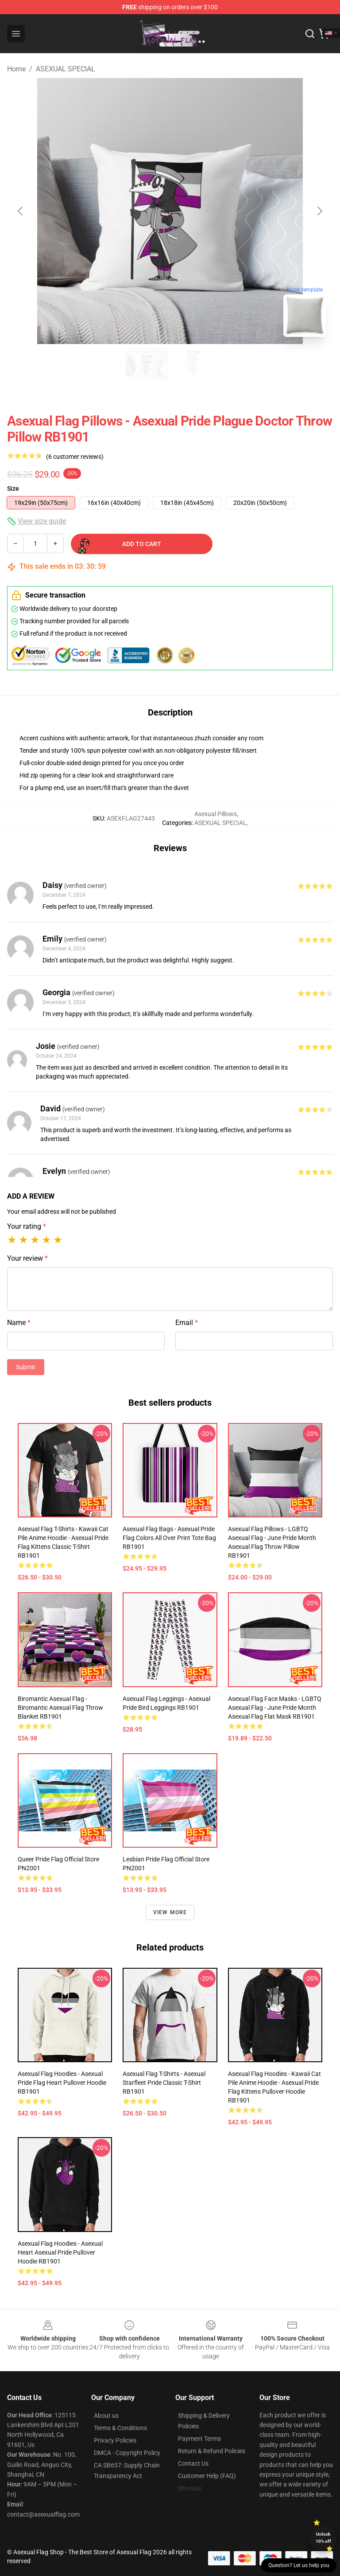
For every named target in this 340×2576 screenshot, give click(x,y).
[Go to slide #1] (147, 363)
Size (13, 488)
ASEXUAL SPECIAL (65, 69)
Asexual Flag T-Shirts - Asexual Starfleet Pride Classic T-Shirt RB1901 (164, 2082)
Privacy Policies (115, 2440)
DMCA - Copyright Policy (127, 2452)
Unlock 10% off (323, 2538)
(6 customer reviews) (75, 456)
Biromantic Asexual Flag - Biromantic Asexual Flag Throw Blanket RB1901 (60, 1707)
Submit (25, 1367)
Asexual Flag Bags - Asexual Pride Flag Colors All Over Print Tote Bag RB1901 (169, 1537)
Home (16, 69)
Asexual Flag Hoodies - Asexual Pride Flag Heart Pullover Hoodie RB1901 (62, 2082)
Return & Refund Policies (211, 2451)
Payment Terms (199, 2438)
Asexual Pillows (215, 813)
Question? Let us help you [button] (298, 2565)
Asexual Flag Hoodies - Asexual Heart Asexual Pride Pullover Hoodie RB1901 (60, 2252)
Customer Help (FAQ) (207, 2475)
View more (170, 1912)
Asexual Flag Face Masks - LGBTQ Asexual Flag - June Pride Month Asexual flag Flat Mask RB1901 (274, 1707)
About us (106, 2415)
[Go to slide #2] (193, 363)
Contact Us (193, 2463)
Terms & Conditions (120, 2427)
